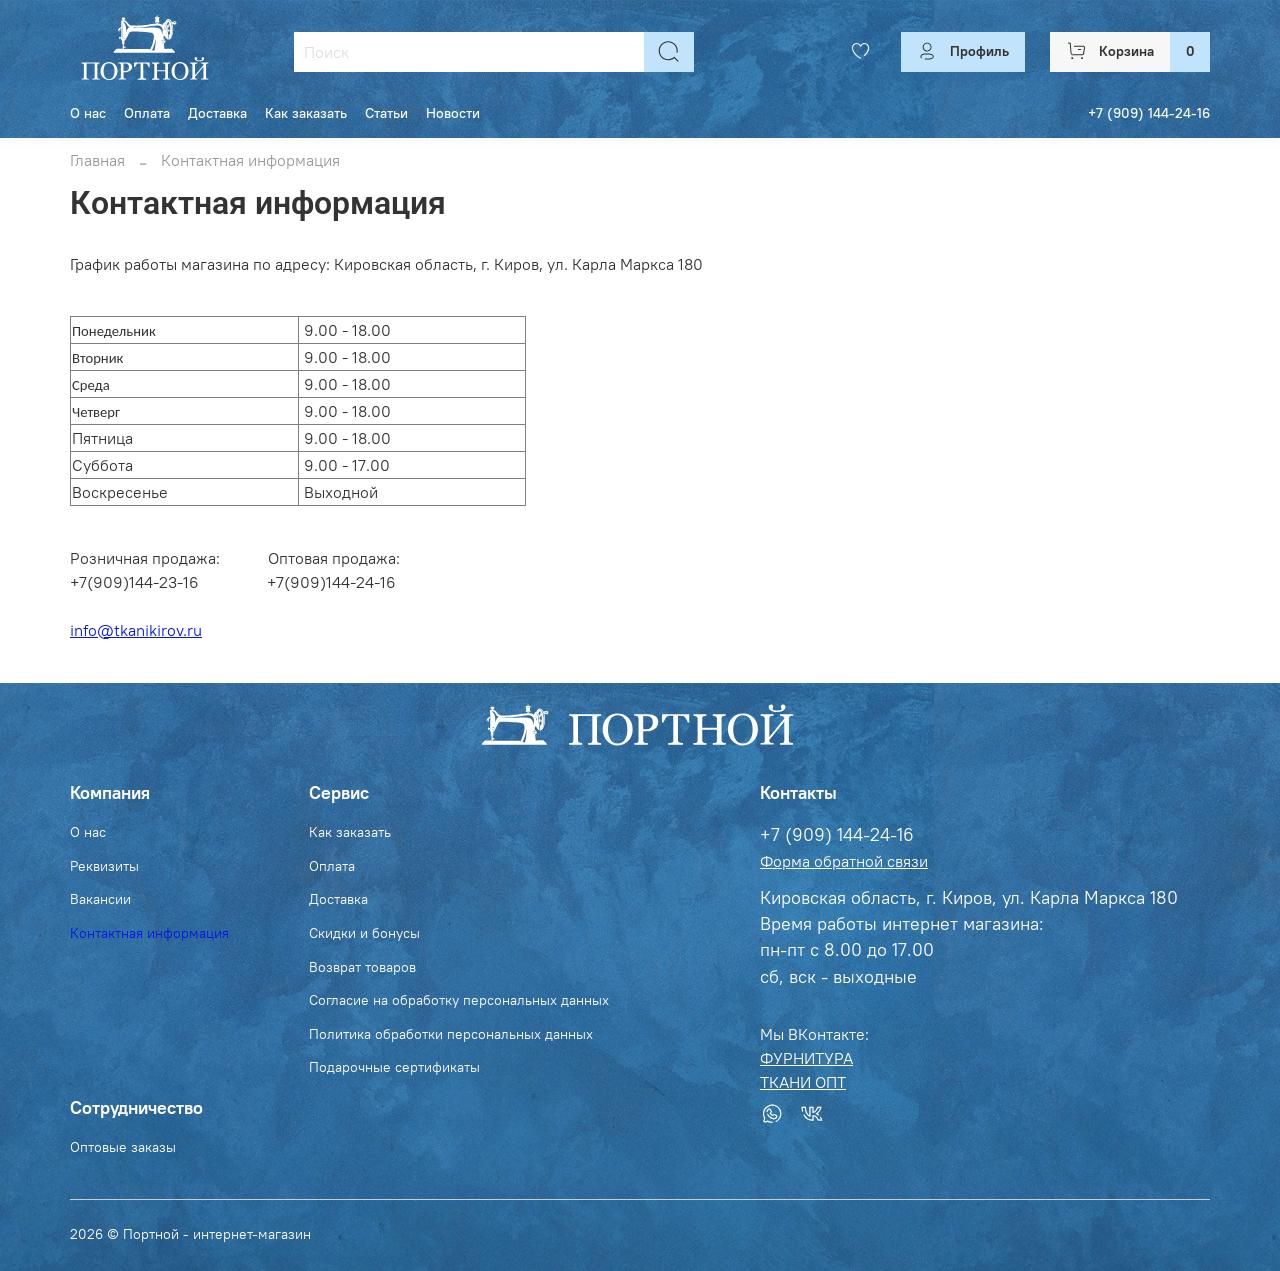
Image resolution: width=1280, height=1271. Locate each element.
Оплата (147, 113)
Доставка (217, 113)
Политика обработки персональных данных (451, 1034)
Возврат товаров (362, 967)
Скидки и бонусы (364, 933)
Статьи (386, 113)
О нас (88, 113)
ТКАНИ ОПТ (803, 1082)
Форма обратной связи (844, 861)
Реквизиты (104, 866)
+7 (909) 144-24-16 (1149, 113)
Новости (453, 113)
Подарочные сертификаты (394, 1067)
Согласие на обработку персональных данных (459, 1000)
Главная (97, 160)
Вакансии (100, 899)
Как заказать (306, 113)
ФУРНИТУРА (806, 1058)
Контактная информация (149, 933)
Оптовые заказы (123, 1147)
